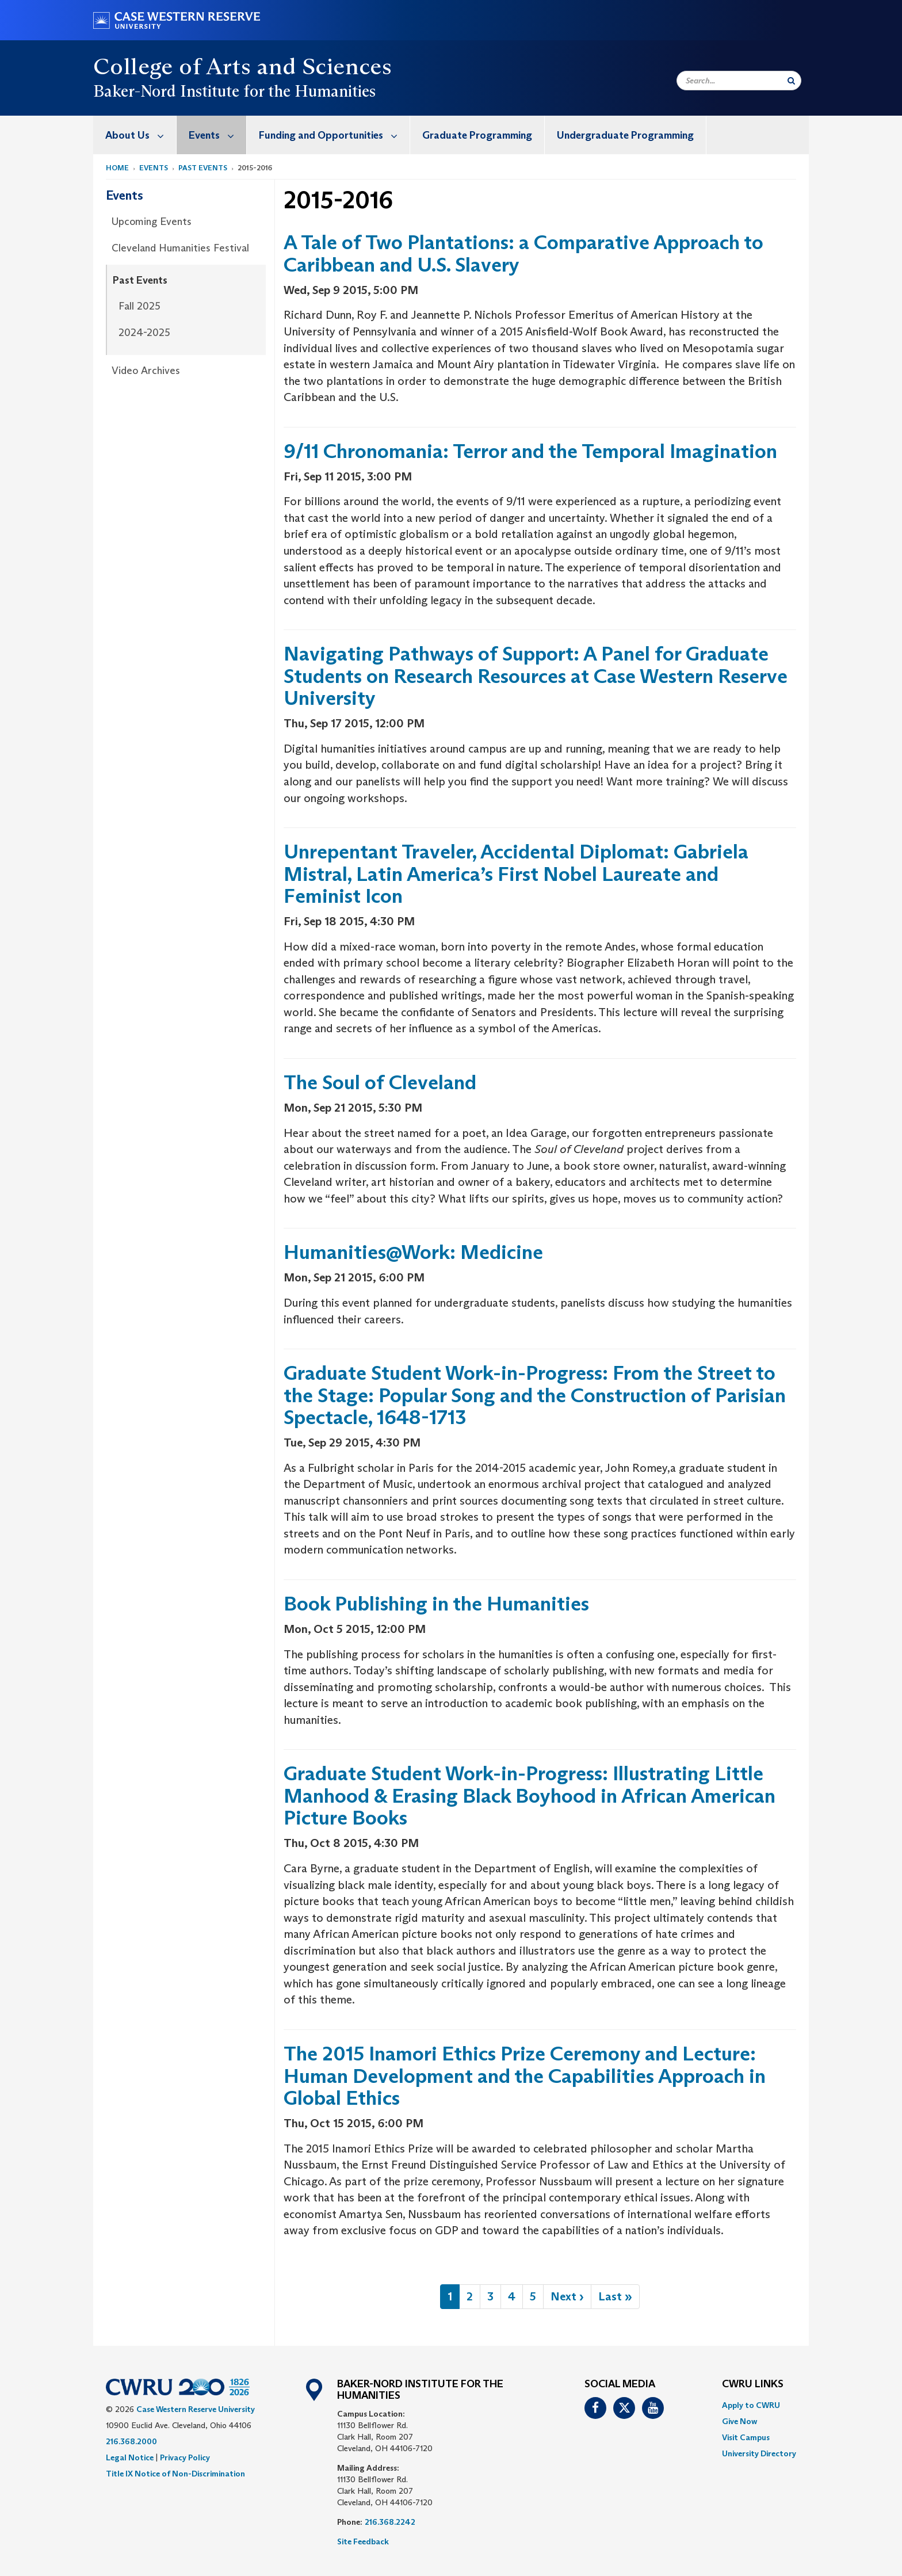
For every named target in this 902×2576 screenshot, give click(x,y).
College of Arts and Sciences (242, 66)
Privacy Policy (185, 2457)
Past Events (202, 167)
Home (117, 167)
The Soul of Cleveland (380, 1082)
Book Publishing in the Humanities (436, 1603)
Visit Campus (746, 2437)
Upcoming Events (152, 221)
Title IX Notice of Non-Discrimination (175, 2473)
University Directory (759, 2453)
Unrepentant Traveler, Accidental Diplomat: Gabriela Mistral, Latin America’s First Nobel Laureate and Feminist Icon (516, 873)
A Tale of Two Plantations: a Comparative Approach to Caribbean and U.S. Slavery (523, 253)
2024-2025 (144, 332)
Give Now (739, 2421)
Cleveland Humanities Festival (180, 248)
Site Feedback (363, 2541)
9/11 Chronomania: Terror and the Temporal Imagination (530, 450)
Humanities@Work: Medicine (413, 1251)
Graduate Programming (477, 135)
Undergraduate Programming (625, 135)
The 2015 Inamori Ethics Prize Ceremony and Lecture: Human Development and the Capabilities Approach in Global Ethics (525, 2075)
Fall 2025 (139, 306)
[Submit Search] (791, 80)
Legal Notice (130, 2457)
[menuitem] (135, 135)
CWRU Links (752, 2384)
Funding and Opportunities (334, 135)
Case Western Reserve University (195, 2409)
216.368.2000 (131, 2441)
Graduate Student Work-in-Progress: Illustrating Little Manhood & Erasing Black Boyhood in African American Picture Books (529, 1795)
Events (217, 135)
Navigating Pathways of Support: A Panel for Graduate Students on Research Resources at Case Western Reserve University (536, 675)
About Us (140, 135)
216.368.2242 (390, 2522)
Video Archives (146, 370)
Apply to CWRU (751, 2405)
